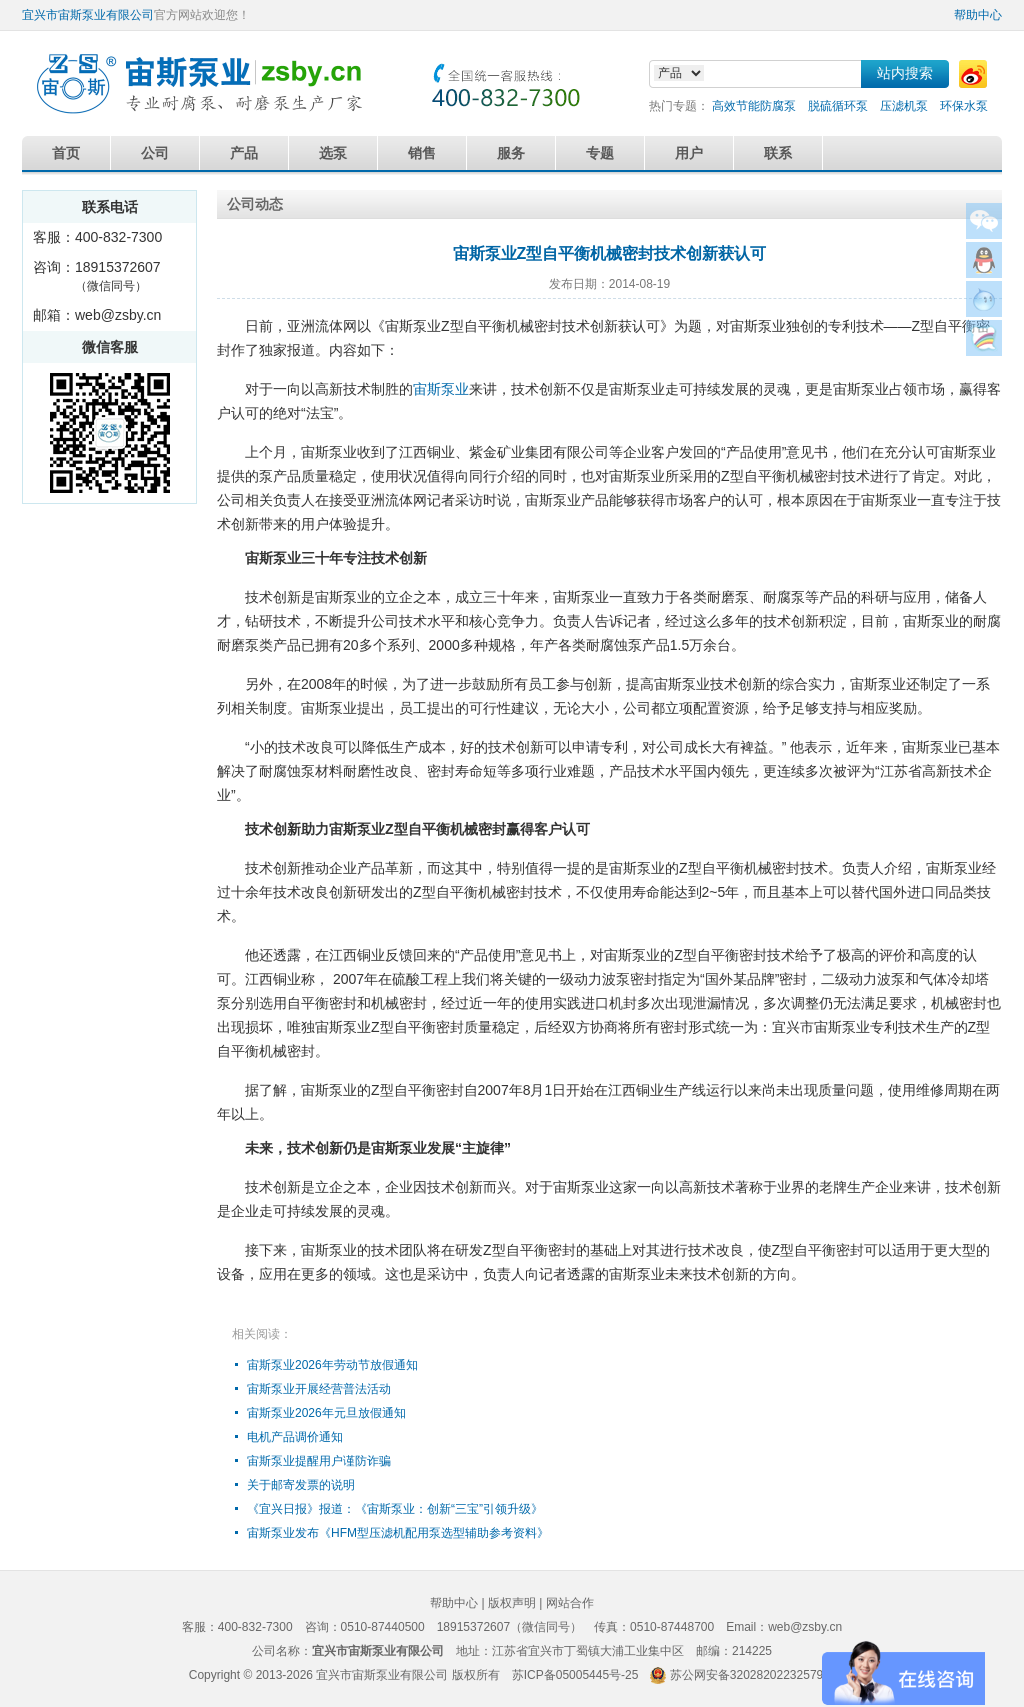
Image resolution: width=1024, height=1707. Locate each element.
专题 (600, 153)
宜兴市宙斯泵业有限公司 (88, 15)
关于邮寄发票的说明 (301, 1485)
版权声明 (512, 1603)
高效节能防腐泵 (754, 106)
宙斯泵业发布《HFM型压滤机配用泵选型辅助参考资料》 (398, 1533)
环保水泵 (964, 106)
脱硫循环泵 (838, 106)
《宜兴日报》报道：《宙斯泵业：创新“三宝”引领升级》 (395, 1509)
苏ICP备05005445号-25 (575, 1675)
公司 (155, 153)
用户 (689, 153)
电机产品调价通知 (295, 1437)
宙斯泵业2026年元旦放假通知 (326, 1413)
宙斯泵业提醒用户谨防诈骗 (319, 1461)
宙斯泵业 (441, 389)
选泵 (333, 153)
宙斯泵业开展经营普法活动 (319, 1389)
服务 (511, 153)
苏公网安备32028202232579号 (752, 1675)
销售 (422, 153)
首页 (66, 153)
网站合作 (570, 1603)
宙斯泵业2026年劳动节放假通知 (332, 1365)
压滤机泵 (904, 106)
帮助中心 (978, 15)
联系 (778, 153)
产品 (244, 153)
